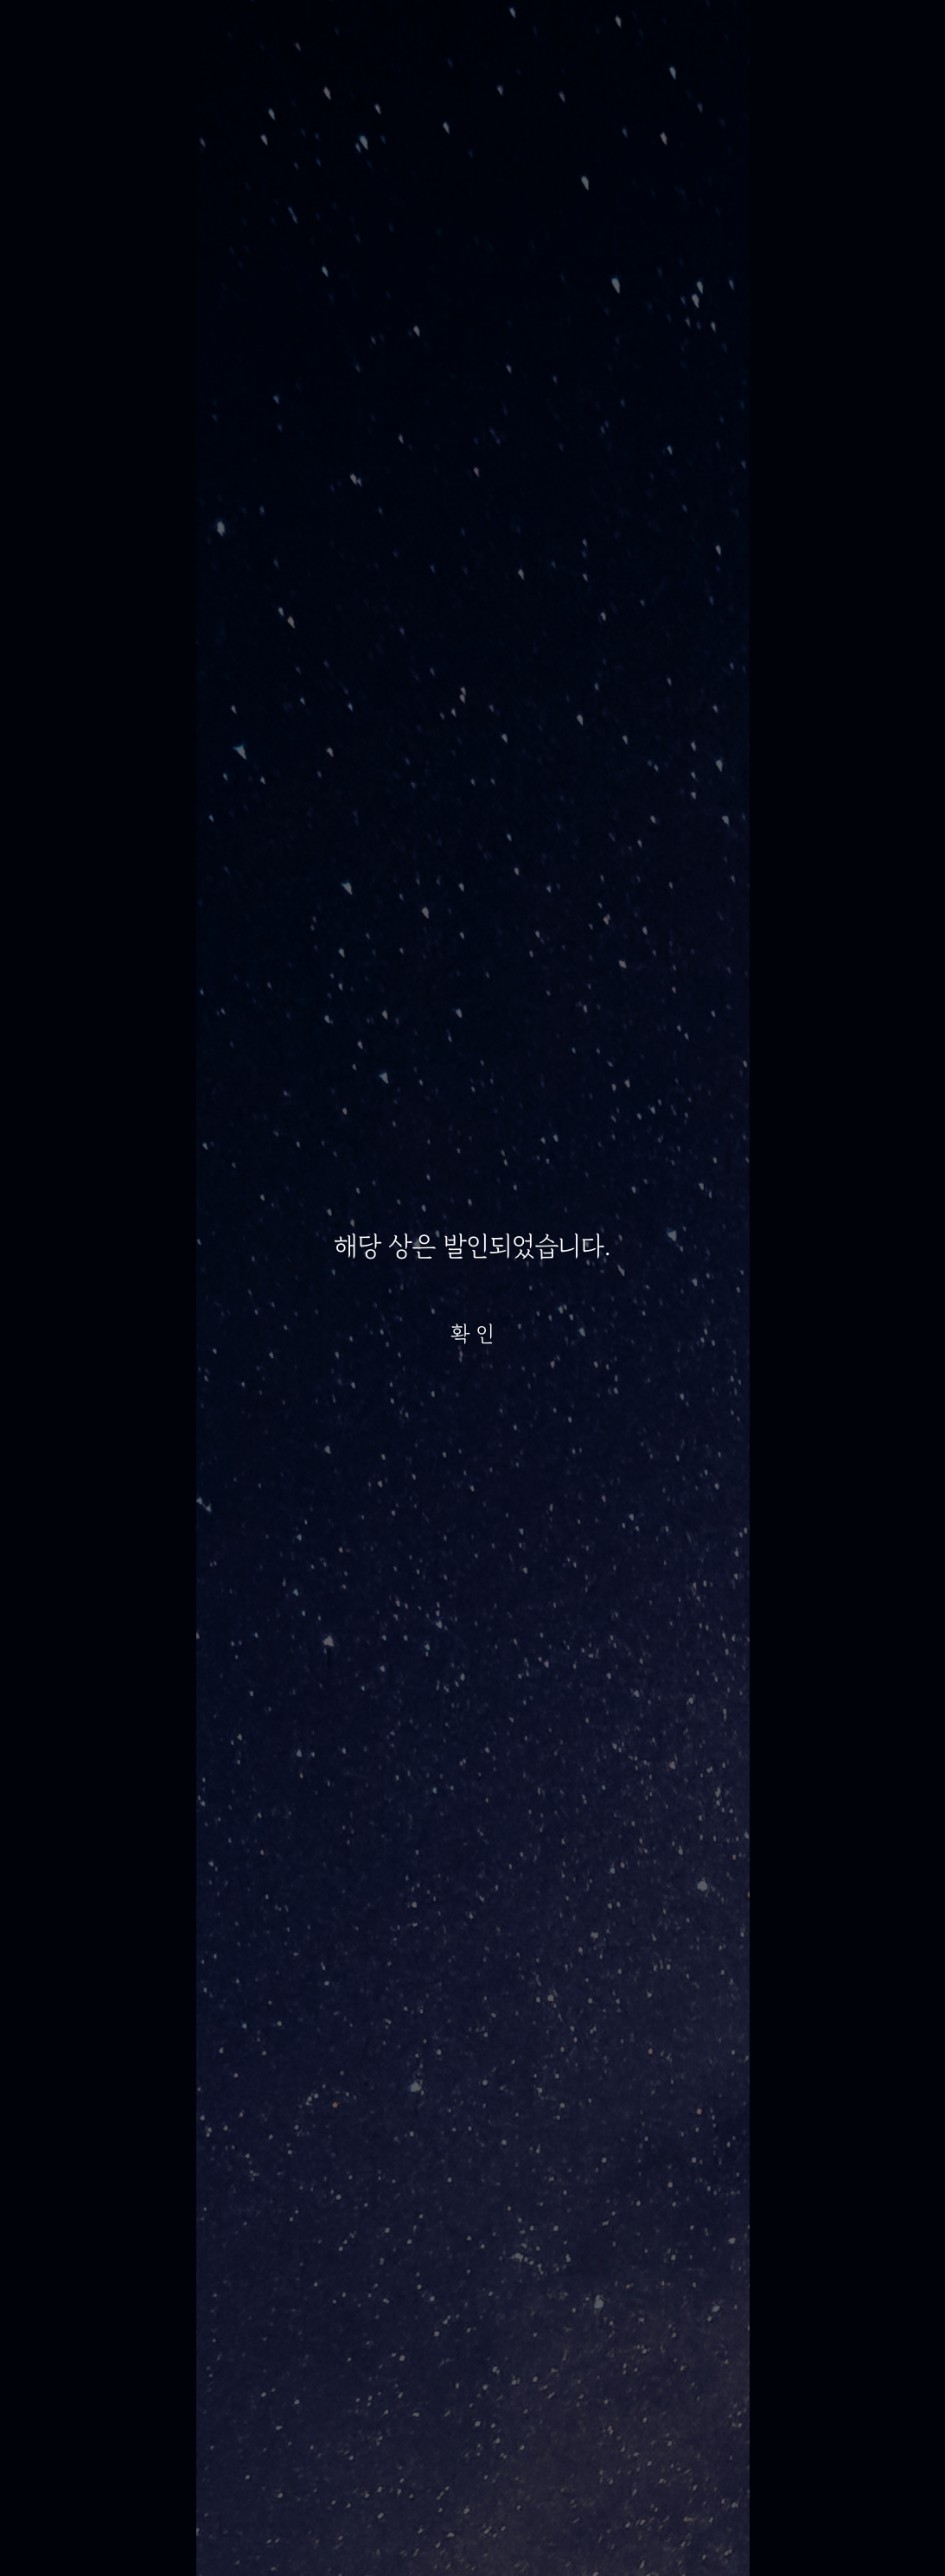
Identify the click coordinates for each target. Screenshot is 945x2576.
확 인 (473, 1333)
